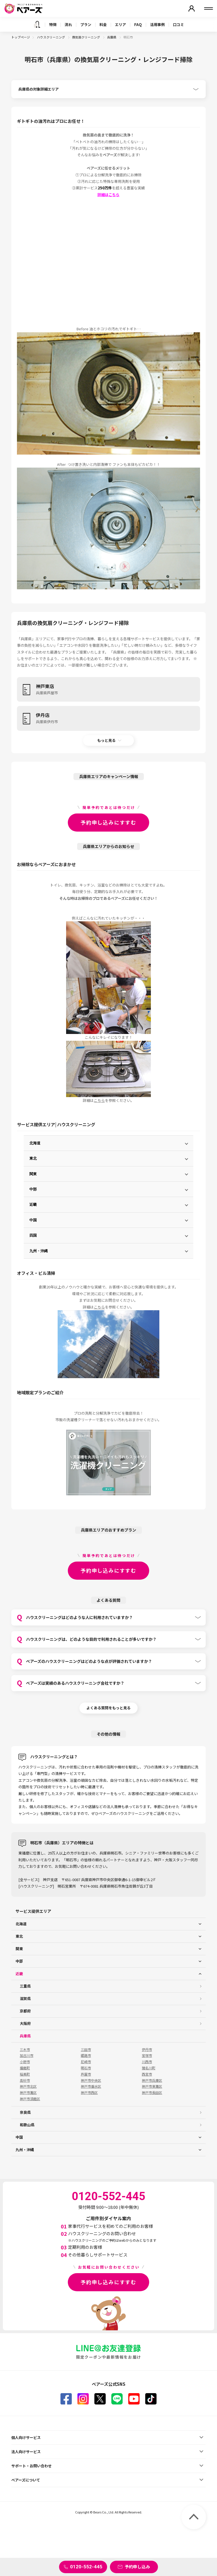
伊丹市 (147, 2049)
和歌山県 (27, 2124)
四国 (33, 1235)
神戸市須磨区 (30, 2099)
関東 (33, 1174)
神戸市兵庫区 (152, 2080)
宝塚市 (147, 2055)
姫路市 (86, 2055)
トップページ (20, 37)
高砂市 (25, 2080)
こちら (99, 1100)
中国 (33, 1220)
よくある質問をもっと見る (108, 1707)
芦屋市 (86, 2074)
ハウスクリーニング (51, 37)
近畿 (33, 1204)
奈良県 (25, 2112)
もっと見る (106, 740)
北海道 (34, 1143)
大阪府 (25, 2023)
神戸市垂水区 (91, 2086)
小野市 (25, 2061)
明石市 (86, 2068)
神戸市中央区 (91, 2080)
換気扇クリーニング (86, 37)
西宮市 (147, 2074)
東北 (33, 1158)
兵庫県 (112, 37)
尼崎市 (86, 2061)
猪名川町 (148, 2068)
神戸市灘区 (28, 2092)
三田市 (86, 2049)
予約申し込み (137, 2566)
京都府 (25, 2011)
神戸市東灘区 (152, 2086)
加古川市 (26, 2055)
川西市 (147, 2061)
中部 (33, 1189)
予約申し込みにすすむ (108, 822)
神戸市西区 (89, 2092)
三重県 (25, 1986)
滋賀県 (25, 1998)
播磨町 (25, 2068)
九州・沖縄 (38, 1251)
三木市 (25, 2049)
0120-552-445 (86, 2566)
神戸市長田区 (152, 2092)
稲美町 (25, 2074)
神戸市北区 (28, 2086)
